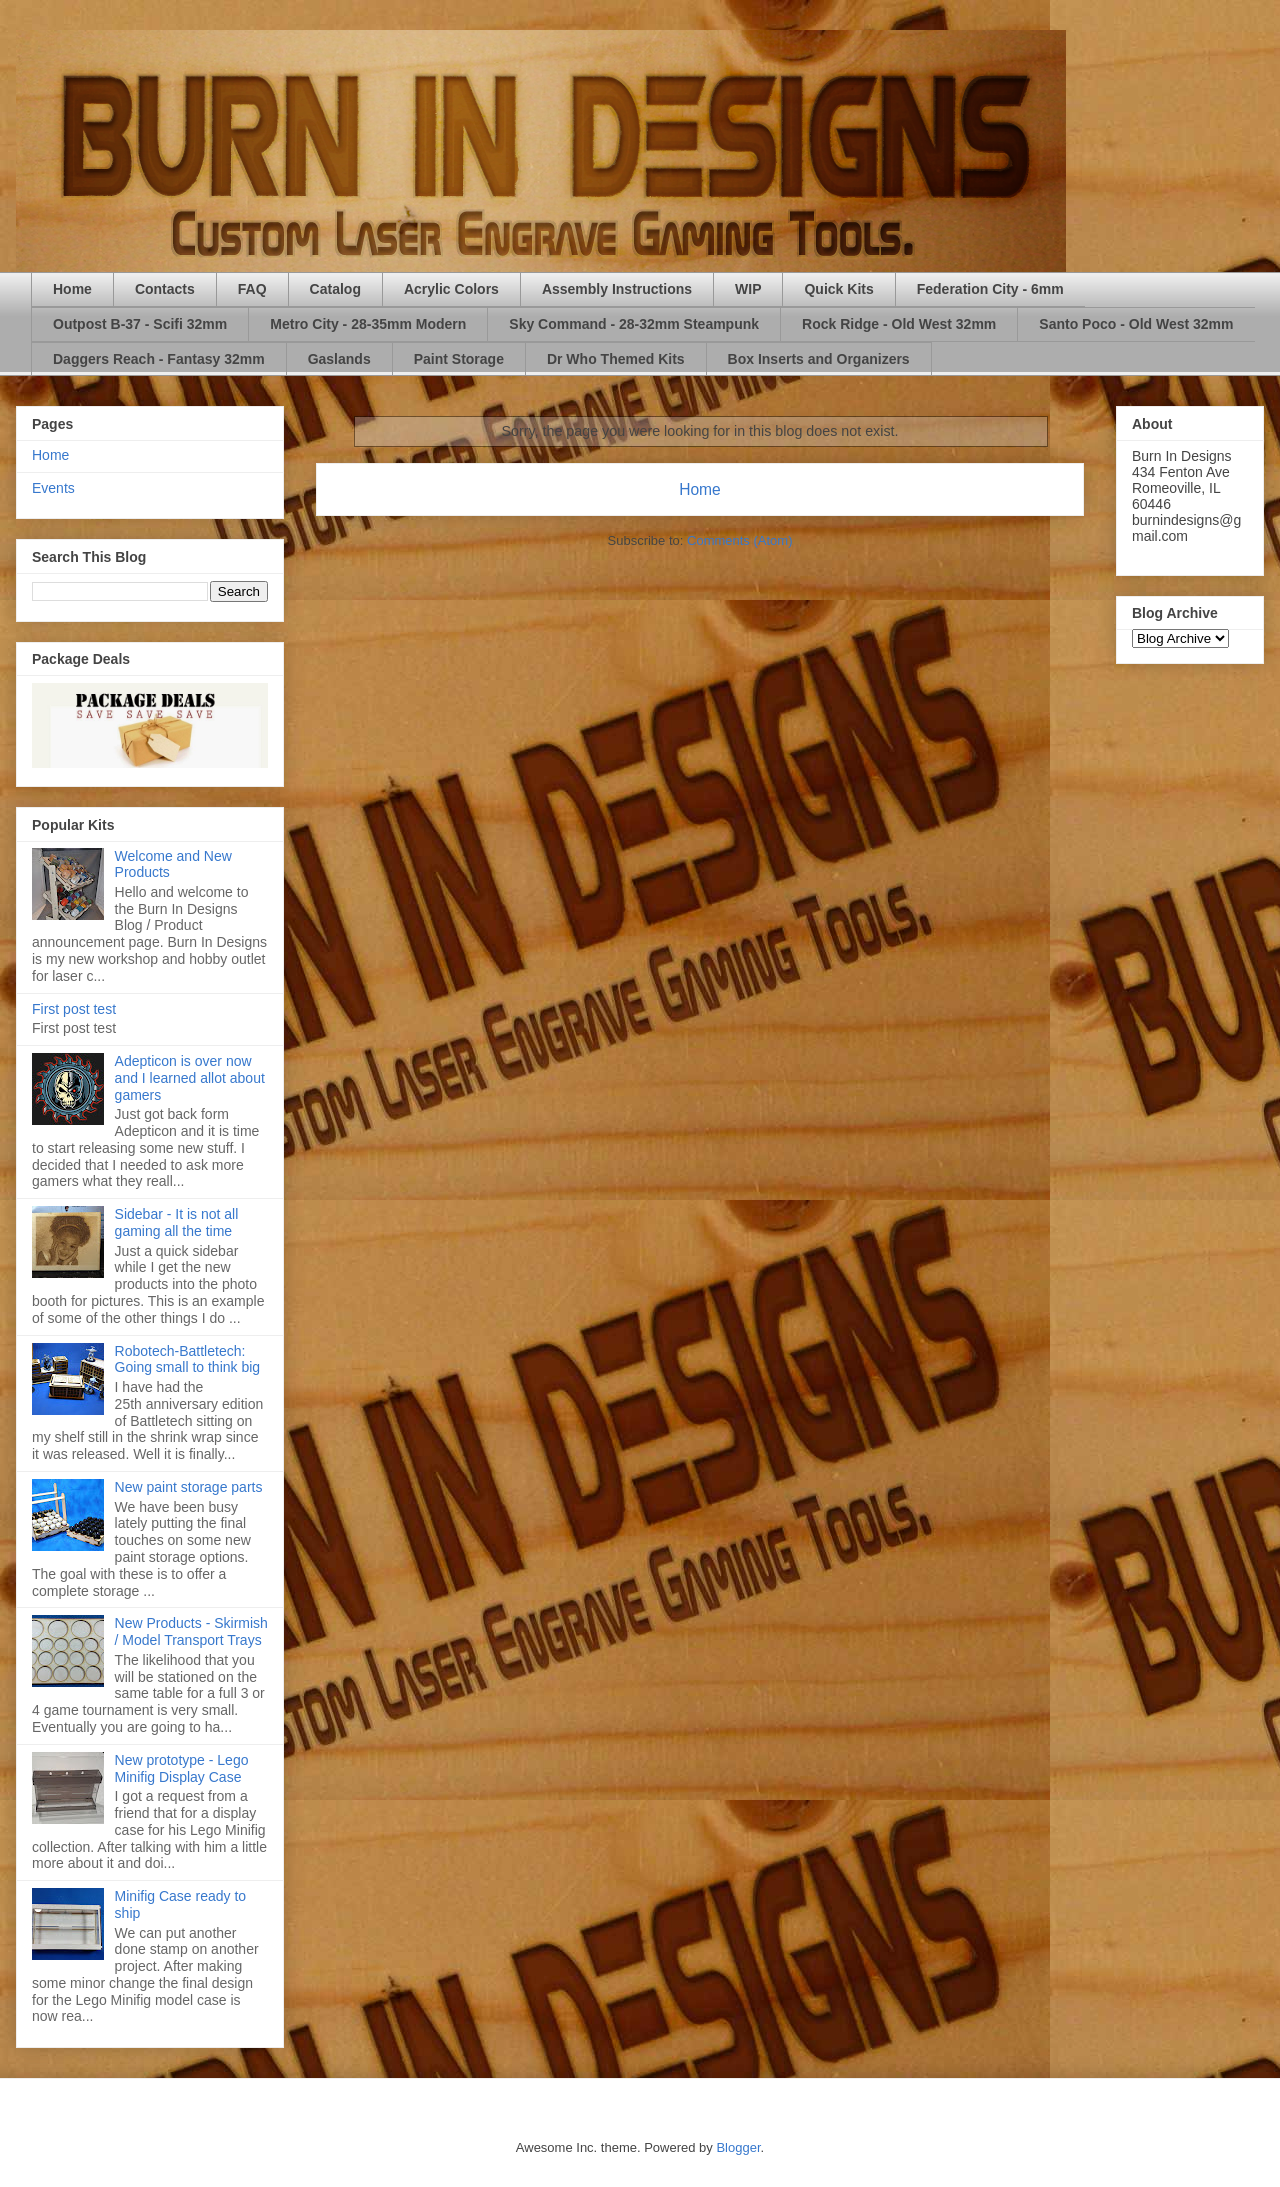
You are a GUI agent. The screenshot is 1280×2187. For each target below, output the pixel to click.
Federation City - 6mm (990, 289)
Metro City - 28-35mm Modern (368, 324)
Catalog (335, 289)
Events (53, 488)
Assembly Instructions (617, 289)
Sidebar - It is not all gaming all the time (177, 1222)
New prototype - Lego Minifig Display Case (182, 1768)
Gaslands (339, 359)
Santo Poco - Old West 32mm (1136, 324)
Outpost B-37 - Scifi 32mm (140, 324)
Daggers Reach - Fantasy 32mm (159, 359)
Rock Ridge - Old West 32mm (899, 324)
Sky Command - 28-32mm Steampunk (634, 324)
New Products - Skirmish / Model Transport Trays (191, 1631)
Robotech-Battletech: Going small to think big (188, 1359)
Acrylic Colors (451, 289)
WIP (748, 289)
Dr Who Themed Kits (616, 359)
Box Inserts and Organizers (819, 359)
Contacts (165, 289)
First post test (74, 1009)
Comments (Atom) (739, 540)
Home (72, 289)
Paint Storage (459, 359)
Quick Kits (838, 289)
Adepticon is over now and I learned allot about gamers (190, 1078)
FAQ (252, 289)
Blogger (738, 2147)
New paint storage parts (189, 1487)
